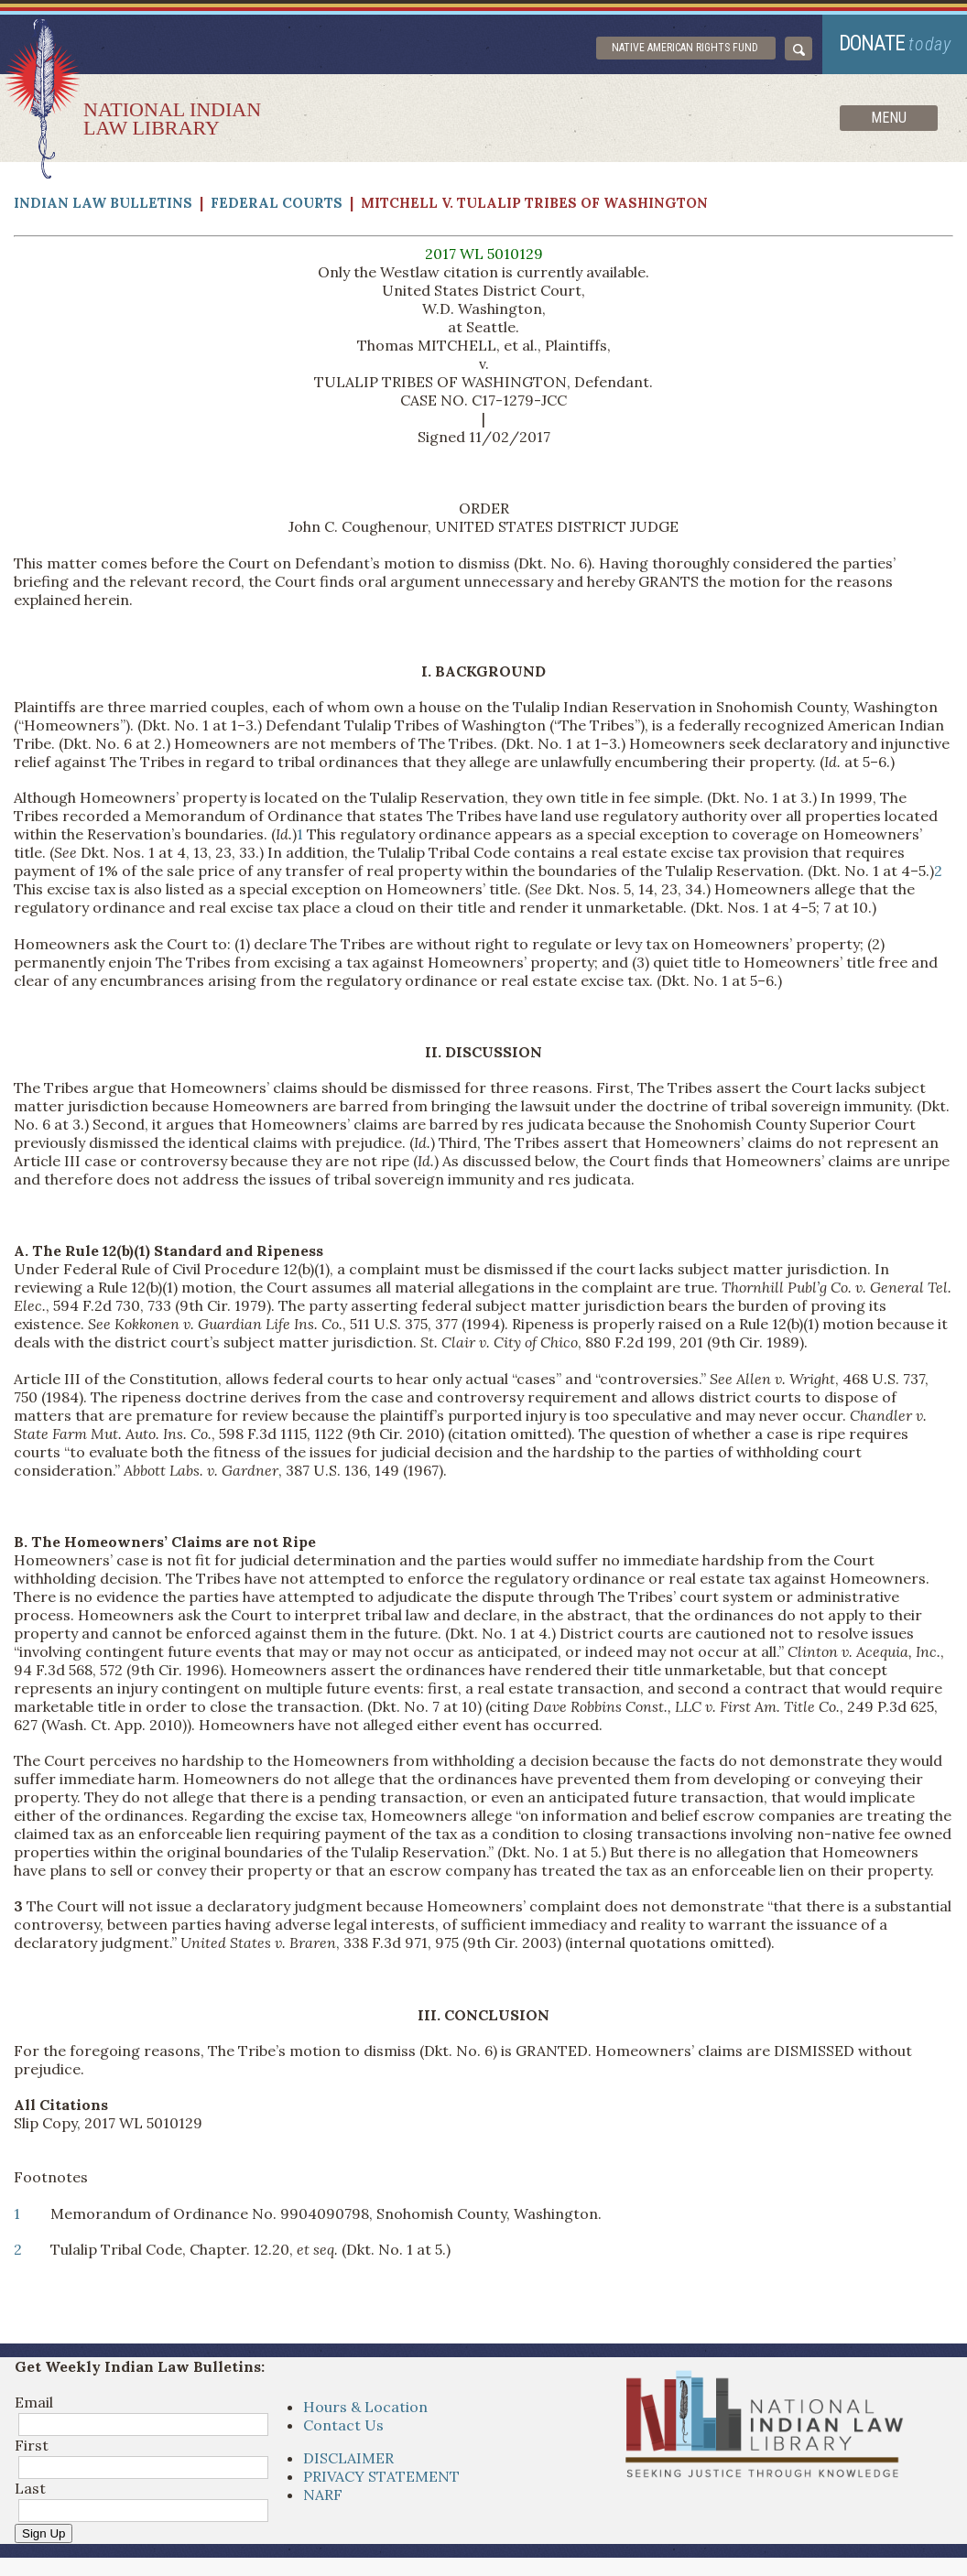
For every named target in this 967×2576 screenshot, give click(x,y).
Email (34, 2402)
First (32, 2445)
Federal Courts (276, 202)
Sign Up (43, 2533)
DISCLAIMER (348, 2458)
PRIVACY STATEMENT (381, 2476)
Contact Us (343, 2425)
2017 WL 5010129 (484, 253)
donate (895, 43)
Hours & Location (365, 2406)
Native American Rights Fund (685, 47)
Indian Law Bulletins (103, 202)
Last (30, 2488)
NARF (322, 2494)
